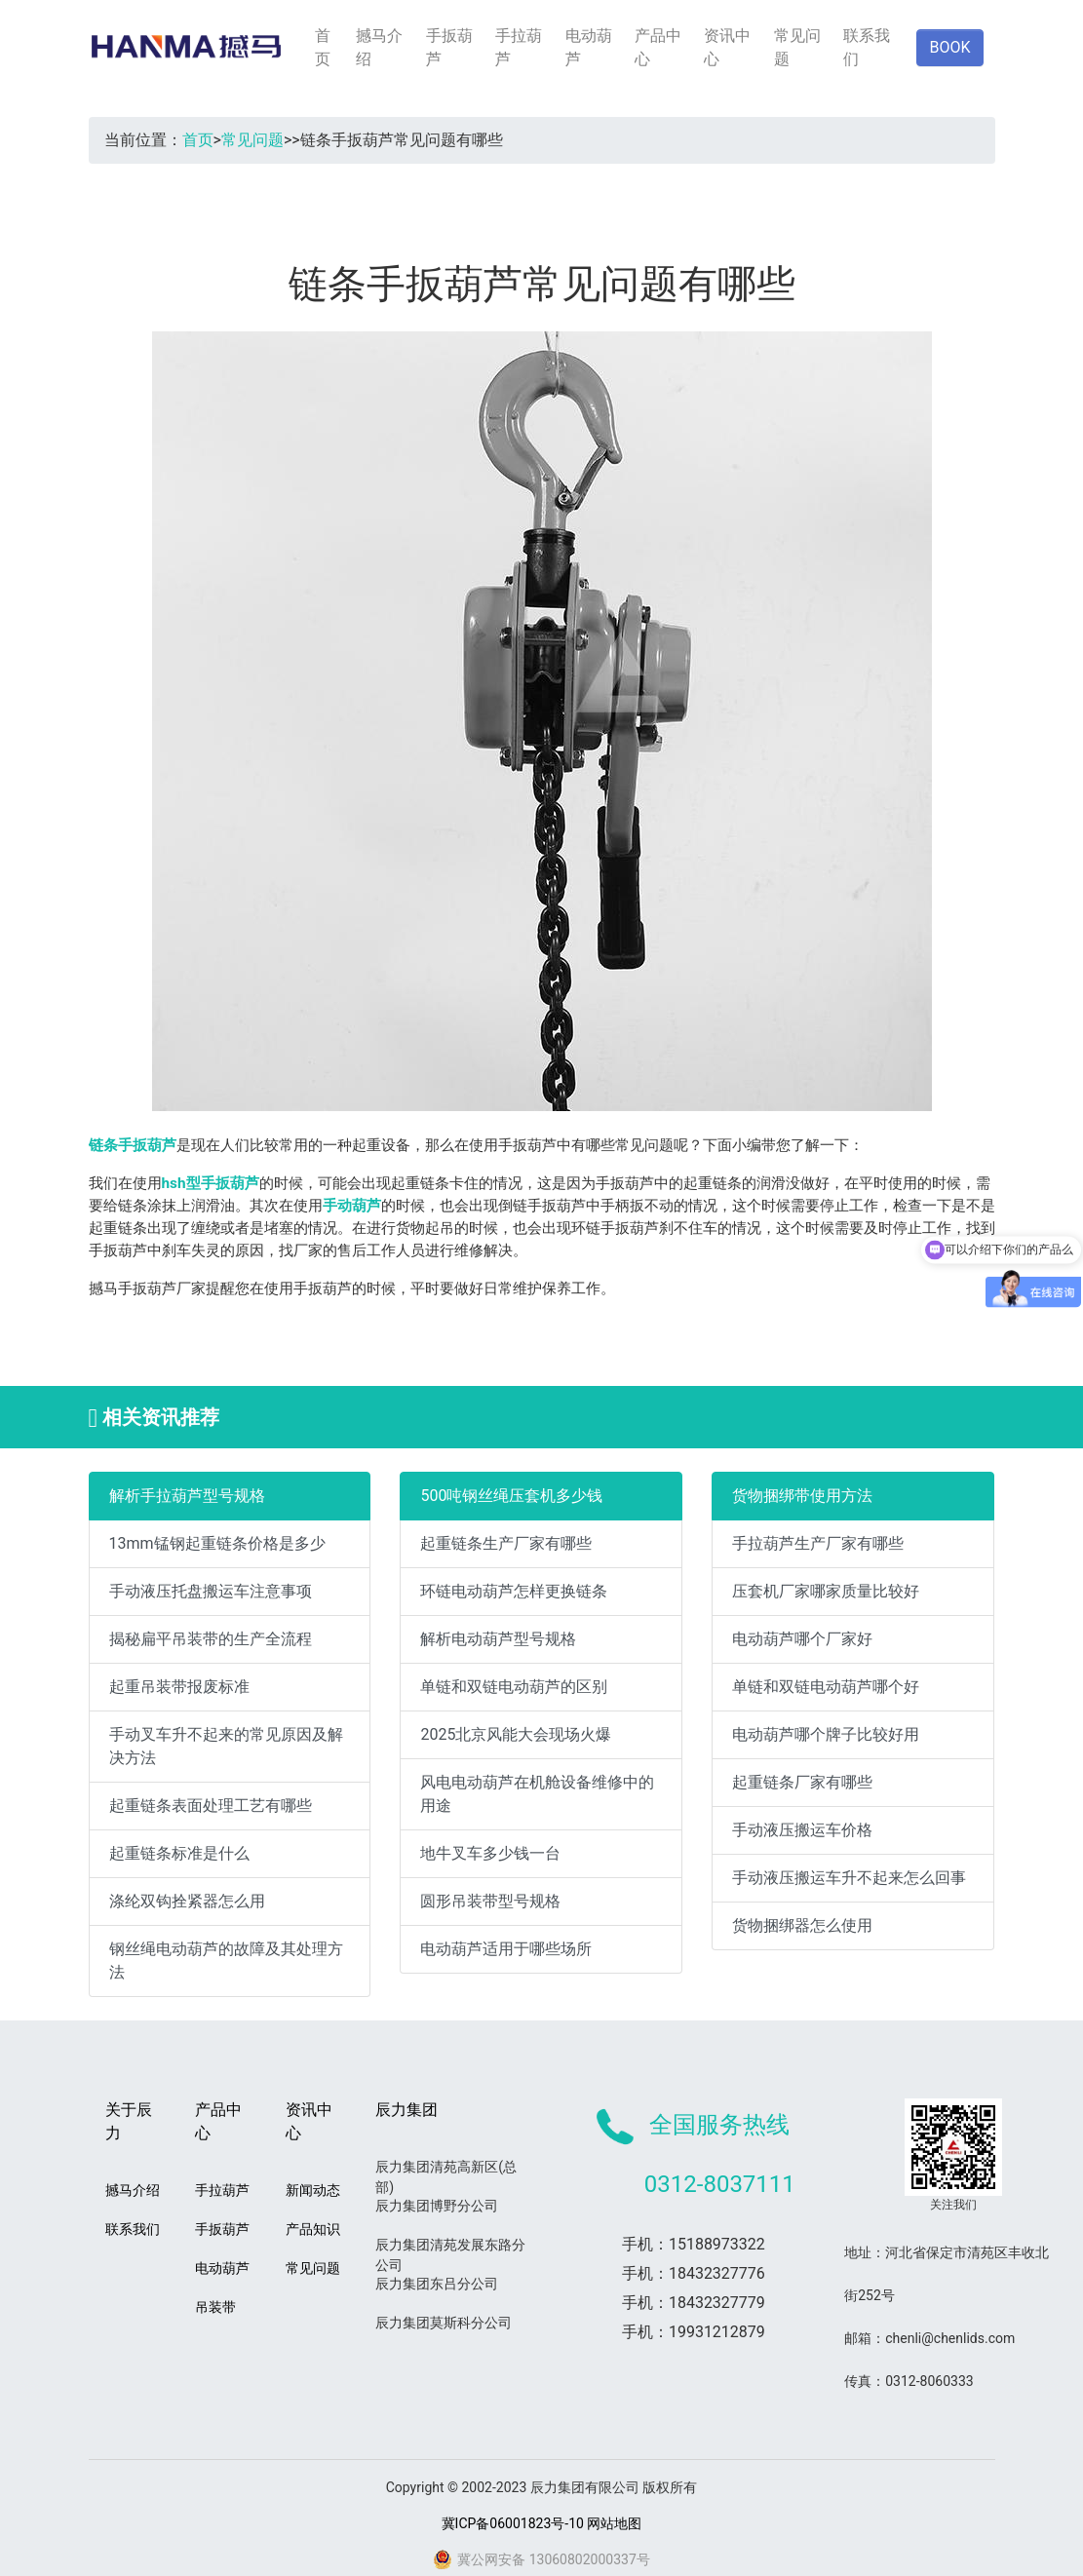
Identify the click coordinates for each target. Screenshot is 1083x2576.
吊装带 (215, 2307)
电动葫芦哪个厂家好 (802, 1639)
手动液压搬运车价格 (802, 1830)
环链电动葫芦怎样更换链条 (513, 1591)
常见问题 (797, 47)
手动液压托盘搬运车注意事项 (210, 1591)
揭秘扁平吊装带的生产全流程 (210, 1639)
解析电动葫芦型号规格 (498, 1639)
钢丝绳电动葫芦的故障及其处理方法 (226, 1960)
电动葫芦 (588, 47)
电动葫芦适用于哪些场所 (506, 1949)
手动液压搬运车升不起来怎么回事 (849, 1877)
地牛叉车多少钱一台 (490, 1853)
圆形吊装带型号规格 (490, 1901)
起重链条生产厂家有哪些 (506, 1543)
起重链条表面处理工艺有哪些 (210, 1805)
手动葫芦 (352, 1205)
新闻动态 (313, 2190)
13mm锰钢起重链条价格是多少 (217, 1543)
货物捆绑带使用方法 (802, 1495)
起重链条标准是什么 (179, 1853)
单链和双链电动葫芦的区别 (513, 1686)
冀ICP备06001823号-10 (513, 2523)
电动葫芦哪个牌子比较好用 (825, 1734)
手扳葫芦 (449, 47)
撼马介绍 (379, 47)
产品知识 (313, 2229)
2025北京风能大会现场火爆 (515, 1734)
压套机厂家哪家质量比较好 (825, 1591)
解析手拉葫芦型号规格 (187, 1495)
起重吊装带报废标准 (179, 1686)
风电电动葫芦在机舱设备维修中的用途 (537, 1794)
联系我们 (866, 47)
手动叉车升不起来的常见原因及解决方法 (226, 1746)
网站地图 (614, 2523)
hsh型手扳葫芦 (210, 1183)
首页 (322, 47)
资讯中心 (727, 47)
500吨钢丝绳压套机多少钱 (511, 1495)
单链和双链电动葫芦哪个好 (825, 1686)
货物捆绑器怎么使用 (802, 1925)
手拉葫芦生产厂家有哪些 (818, 1543)
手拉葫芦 (518, 47)
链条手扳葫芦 (132, 1145)
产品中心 (658, 47)
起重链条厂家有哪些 (802, 1782)
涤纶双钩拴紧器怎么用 (187, 1901)
